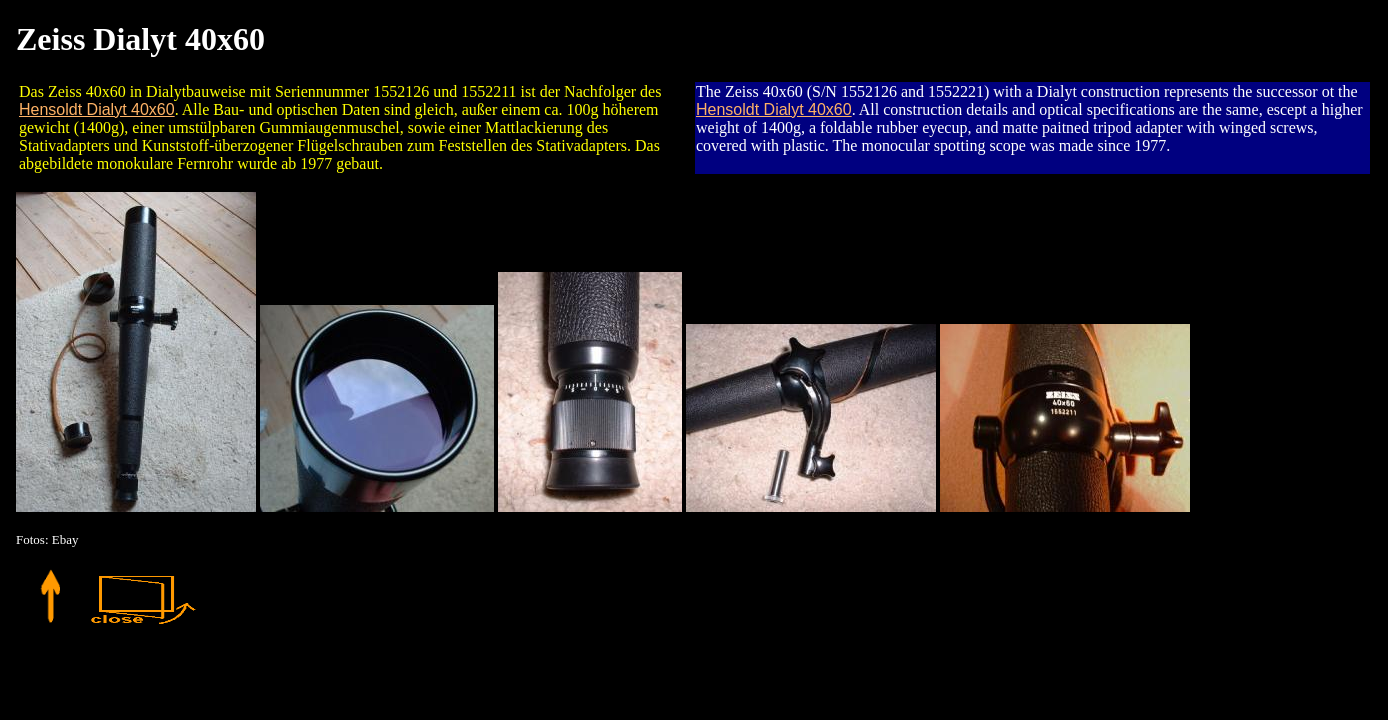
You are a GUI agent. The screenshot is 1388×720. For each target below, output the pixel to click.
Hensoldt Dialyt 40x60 (97, 109)
